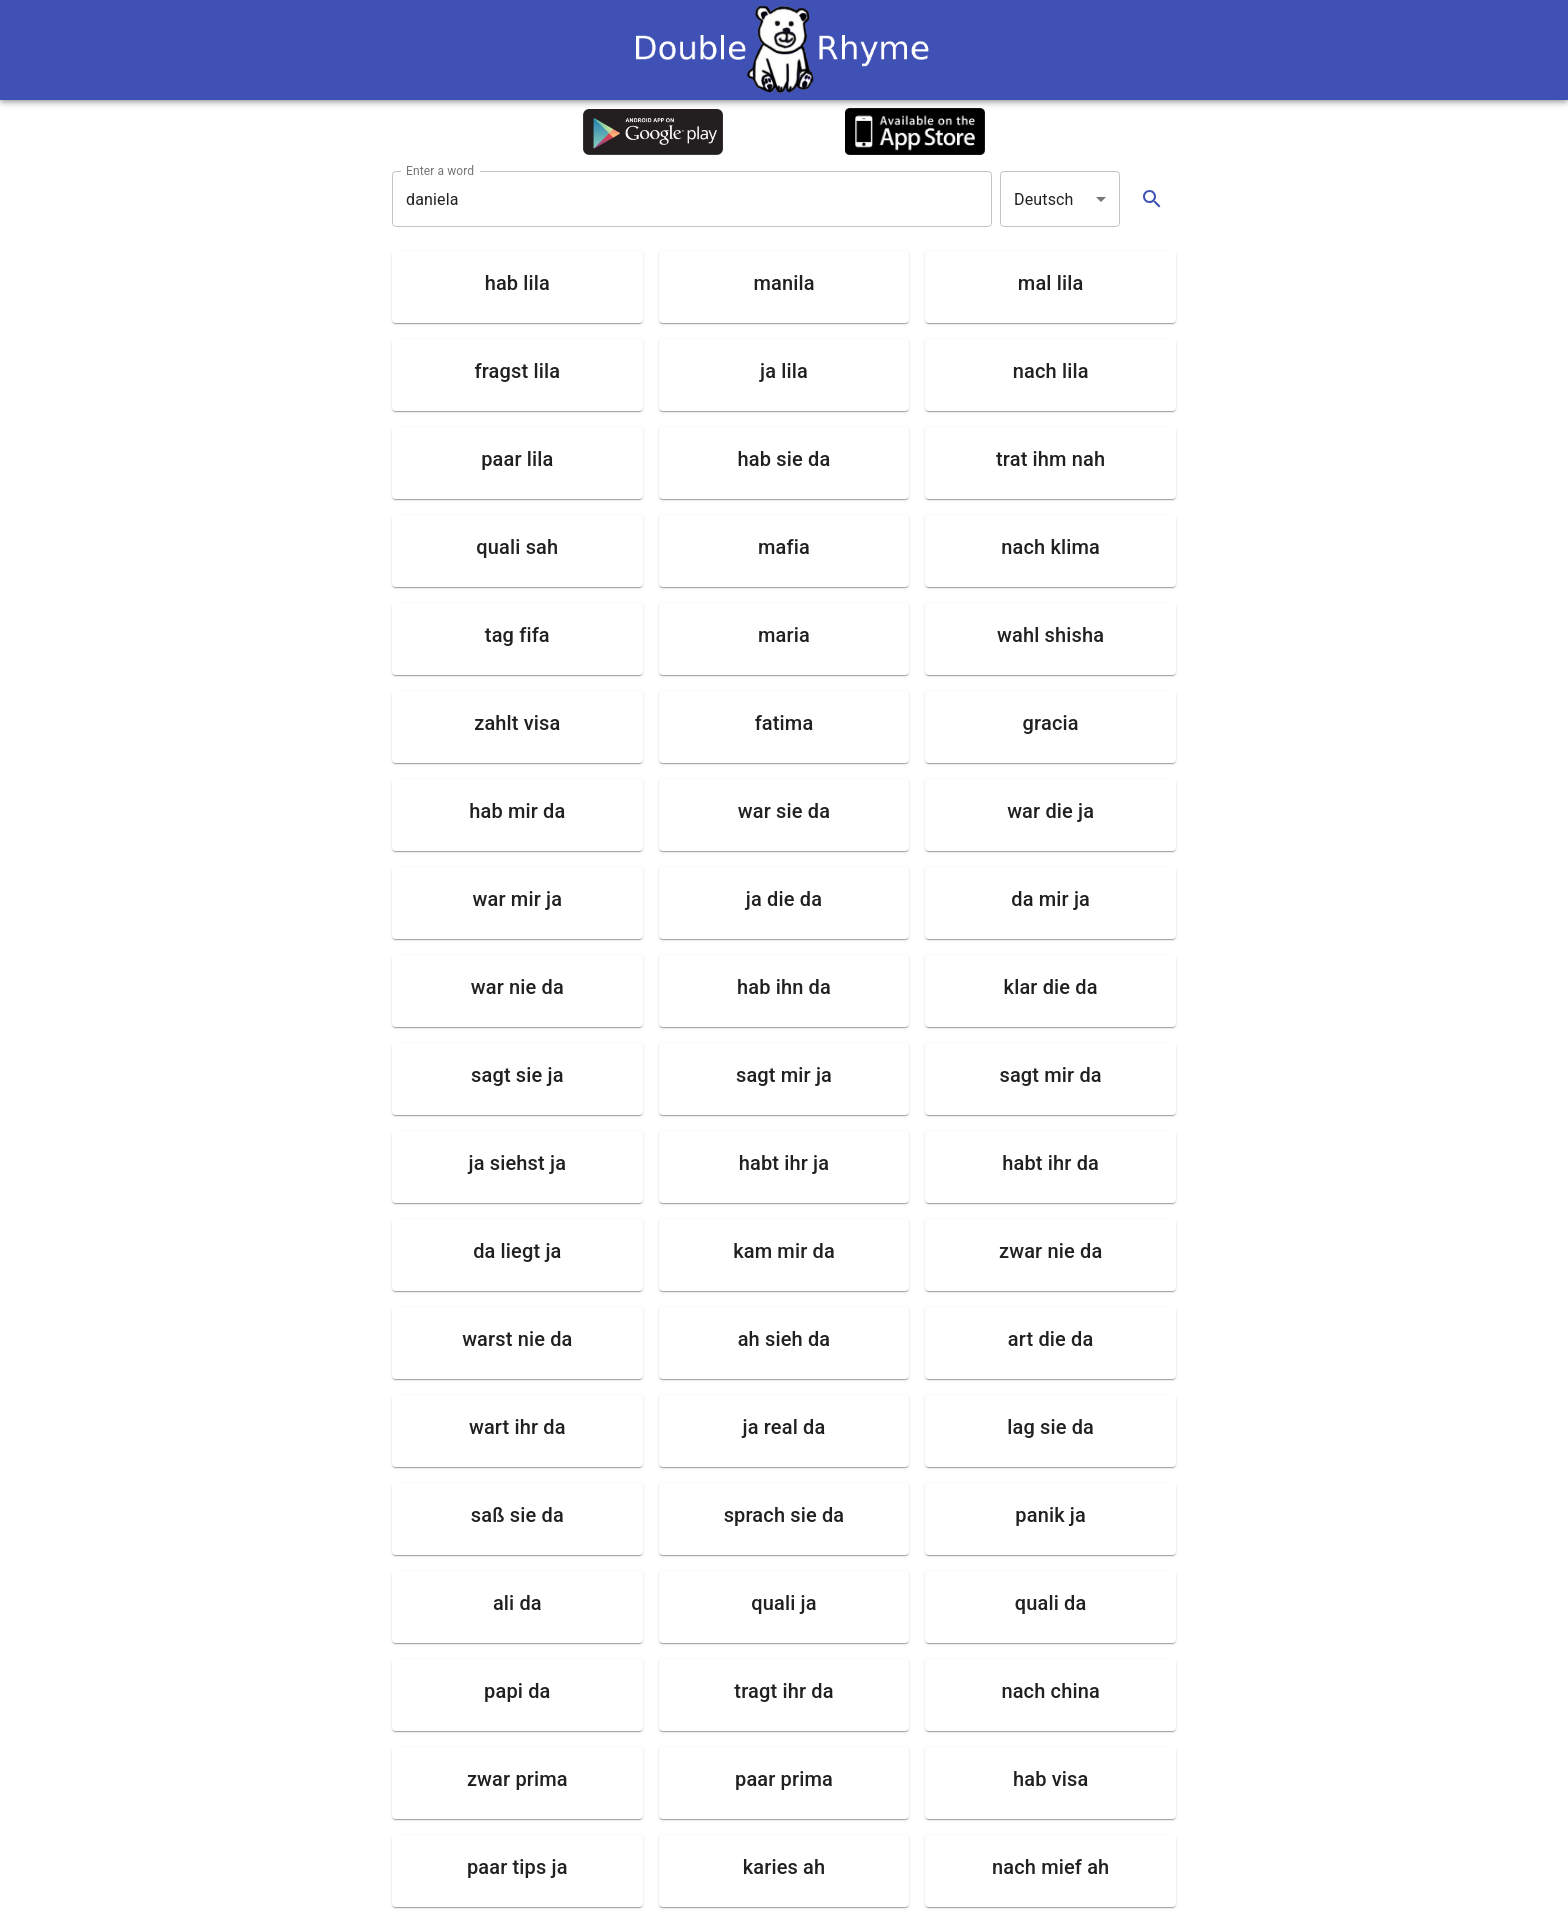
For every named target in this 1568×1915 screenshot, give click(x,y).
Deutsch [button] (1044, 199)
